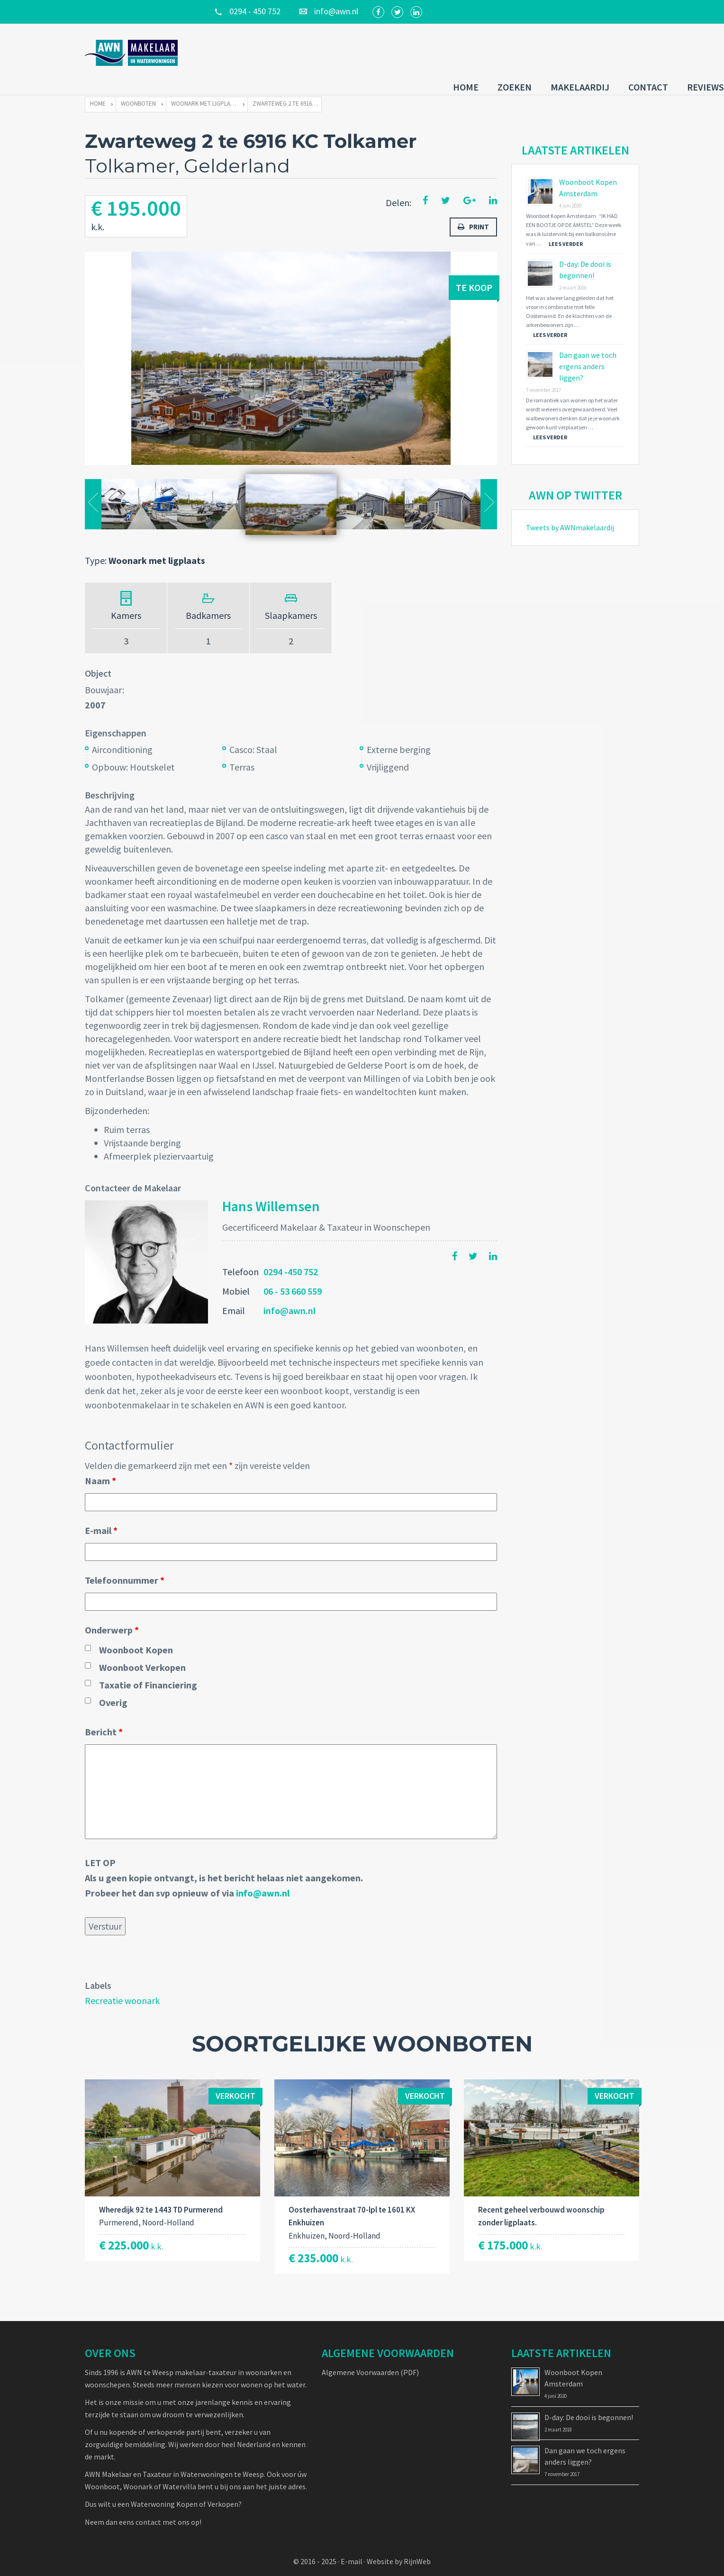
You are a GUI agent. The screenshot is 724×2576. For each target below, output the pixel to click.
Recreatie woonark (122, 1988)
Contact (563, 51)
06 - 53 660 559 (292, 1278)
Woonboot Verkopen (142, 1654)
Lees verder (566, 231)
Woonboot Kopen (136, 1637)
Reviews (620, 51)
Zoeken (430, 51)
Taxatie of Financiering (148, 1672)
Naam (100, 1468)
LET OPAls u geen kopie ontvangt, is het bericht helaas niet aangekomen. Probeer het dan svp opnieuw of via (224, 1865)
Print (473, 213)
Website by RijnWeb (399, 2548)
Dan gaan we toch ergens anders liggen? (587, 353)
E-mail (101, 1518)
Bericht (104, 1719)
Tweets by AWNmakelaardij (570, 514)
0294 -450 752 (290, 1259)
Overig (113, 1690)
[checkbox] (88, 1635)
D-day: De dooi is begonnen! (588, 2404)
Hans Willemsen (271, 1193)
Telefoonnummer (124, 1567)
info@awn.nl (289, 1298)
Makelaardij (495, 51)
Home (381, 51)
